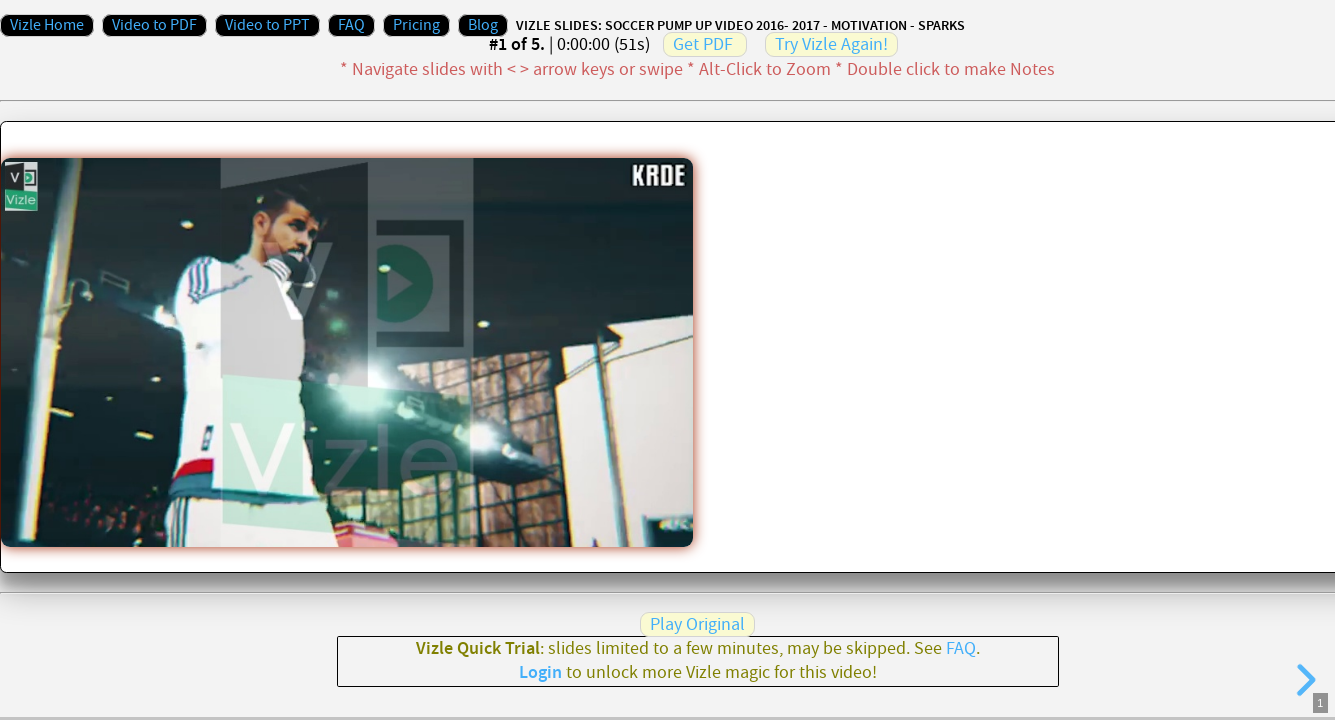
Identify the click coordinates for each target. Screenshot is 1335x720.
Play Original (697, 624)
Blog (483, 25)
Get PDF (703, 44)
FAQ (351, 25)
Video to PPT (267, 25)
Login (540, 673)
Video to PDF (154, 25)
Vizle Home (47, 25)
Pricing (416, 25)
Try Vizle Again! (831, 44)
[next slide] (1303, 680)
